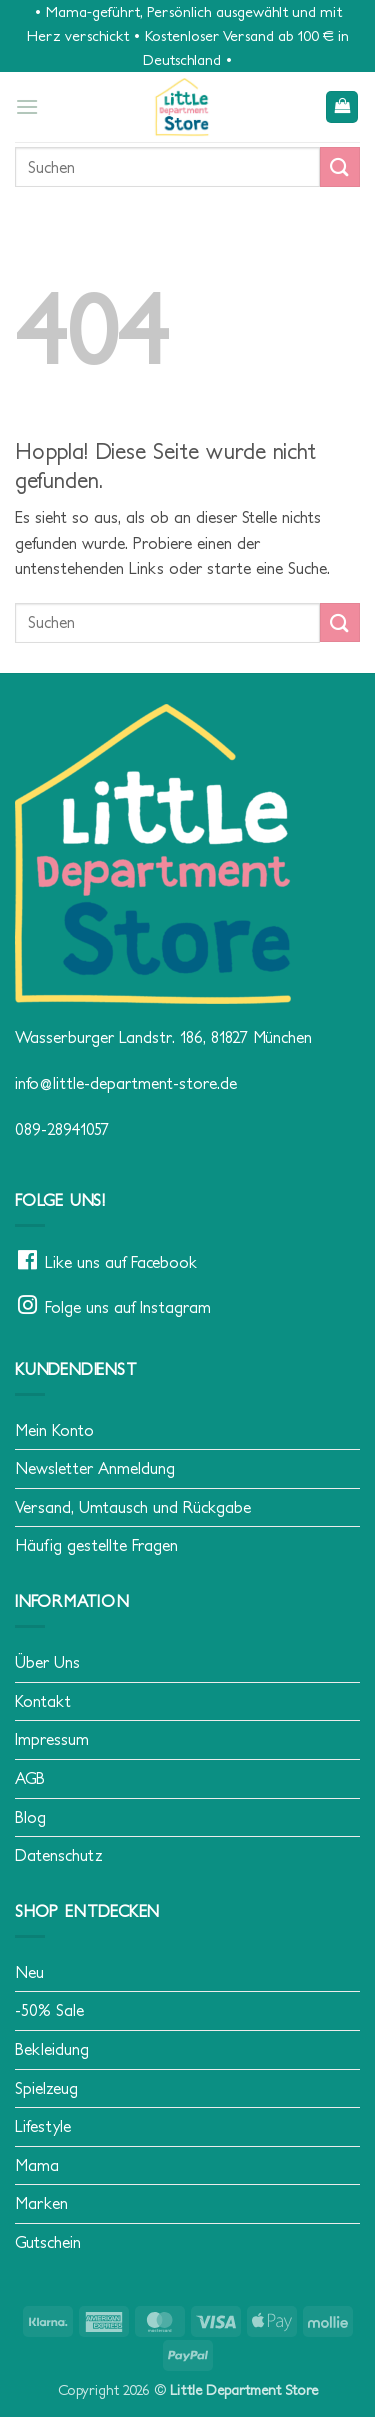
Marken (41, 2203)
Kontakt (43, 1701)
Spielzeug (46, 2088)
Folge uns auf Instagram (128, 1307)
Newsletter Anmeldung (95, 1468)
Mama (37, 2165)
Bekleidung (52, 2049)
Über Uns (47, 1662)
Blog (30, 1817)
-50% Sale (49, 2010)
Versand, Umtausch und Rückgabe (133, 1507)
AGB (30, 1778)
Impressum (52, 1739)
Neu (29, 1972)
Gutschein (48, 2242)
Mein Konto (54, 1430)
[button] (27, 106)
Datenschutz (59, 1855)
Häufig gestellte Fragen (96, 1545)
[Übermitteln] (340, 166)
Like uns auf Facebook (121, 1262)
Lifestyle (43, 2126)
